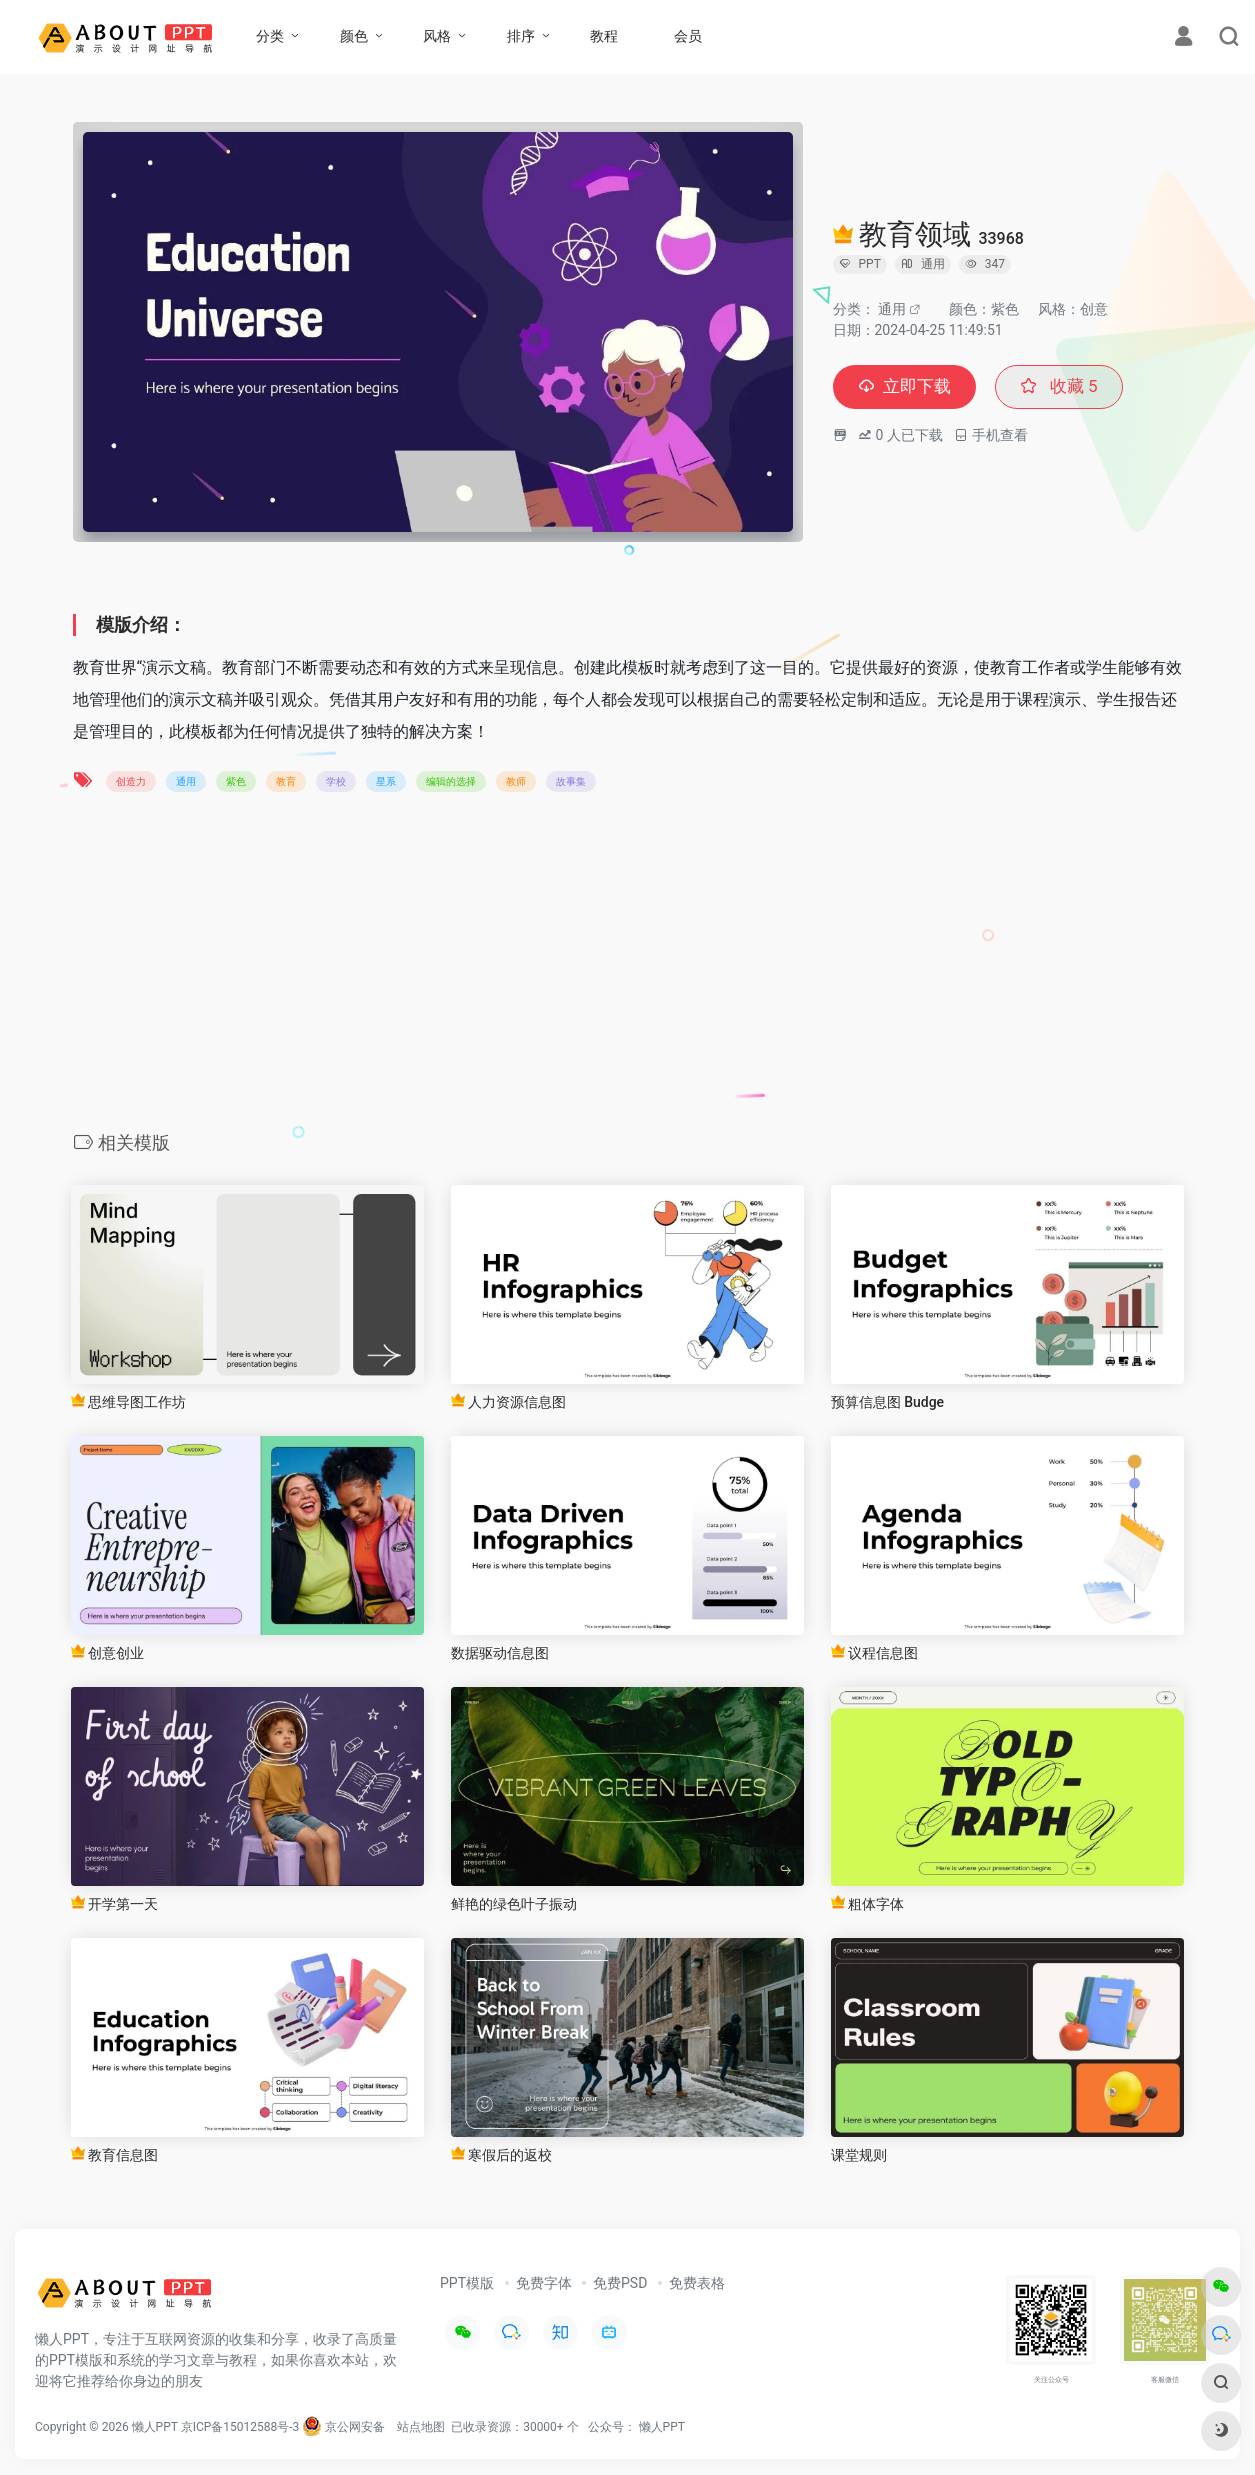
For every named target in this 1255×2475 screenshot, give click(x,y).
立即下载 (907, 387)
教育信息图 (114, 2154)
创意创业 (107, 1652)
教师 (516, 781)
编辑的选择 (451, 781)
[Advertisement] (628, 968)
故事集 (571, 781)
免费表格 (697, 2283)
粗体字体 (867, 1903)
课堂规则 (859, 2155)
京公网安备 (343, 2427)
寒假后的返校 (501, 2154)
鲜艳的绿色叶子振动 (514, 1904)
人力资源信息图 (508, 1401)
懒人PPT (662, 2427)
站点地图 (421, 2427)
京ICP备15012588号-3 (240, 2427)
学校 (336, 781)
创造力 (131, 781)
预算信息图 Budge (887, 1402)
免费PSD (620, 2283)
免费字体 (544, 2283)
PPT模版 (467, 2283)
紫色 (236, 781)
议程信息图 (874, 1652)
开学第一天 (114, 1903)
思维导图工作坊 (128, 1401)
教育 (286, 781)
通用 (892, 309)
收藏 (1065, 387)
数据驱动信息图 (500, 1653)
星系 (386, 781)
